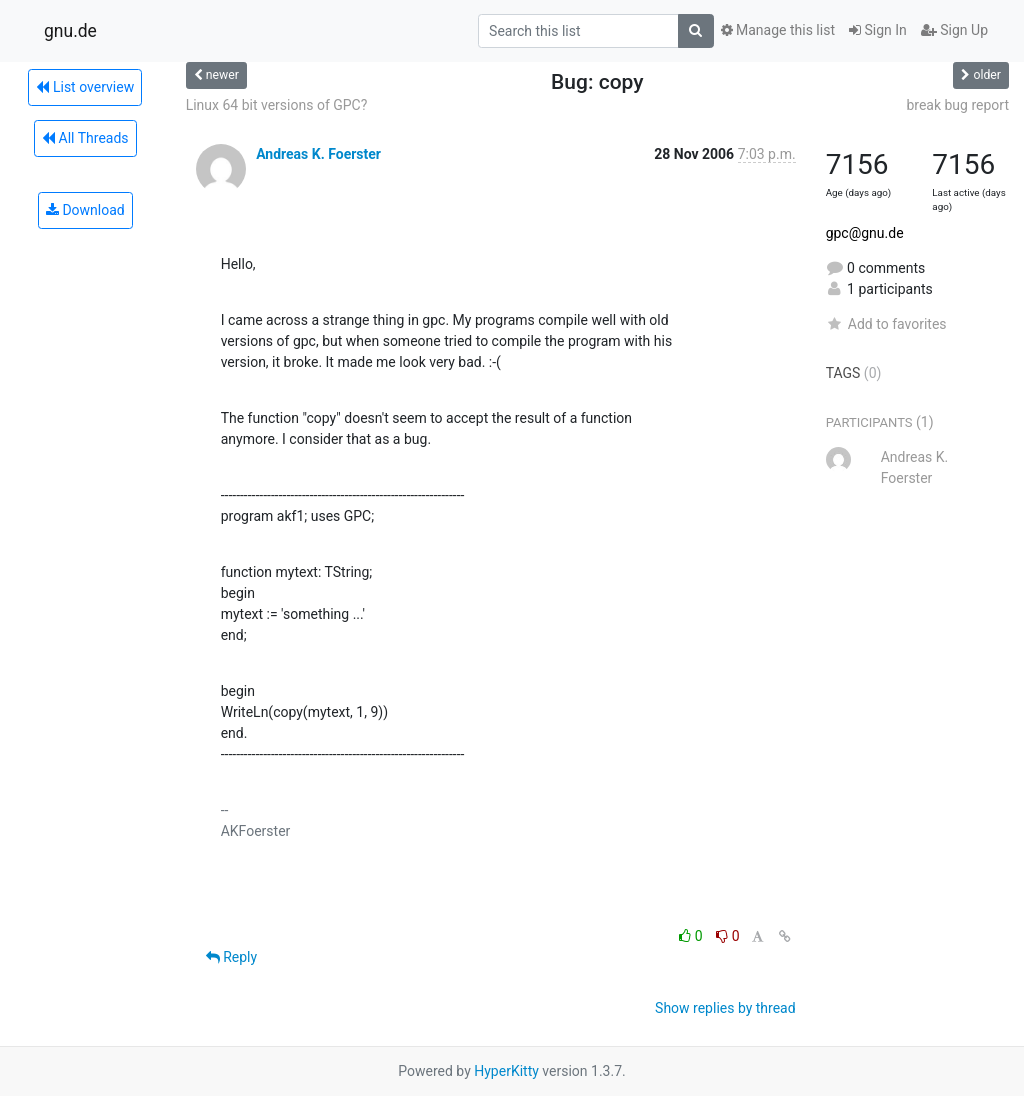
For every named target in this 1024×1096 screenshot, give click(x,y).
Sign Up (954, 30)
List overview (85, 87)
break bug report (957, 105)
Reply (231, 957)
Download (85, 210)
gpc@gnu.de (865, 233)
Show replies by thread (725, 1008)
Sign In (878, 30)
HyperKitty (506, 1071)
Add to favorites (886, 324)
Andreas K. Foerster (318, 154)
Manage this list (778, 30)
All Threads (85, 138)
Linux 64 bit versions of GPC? (277, 105)
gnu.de (70, 31)
